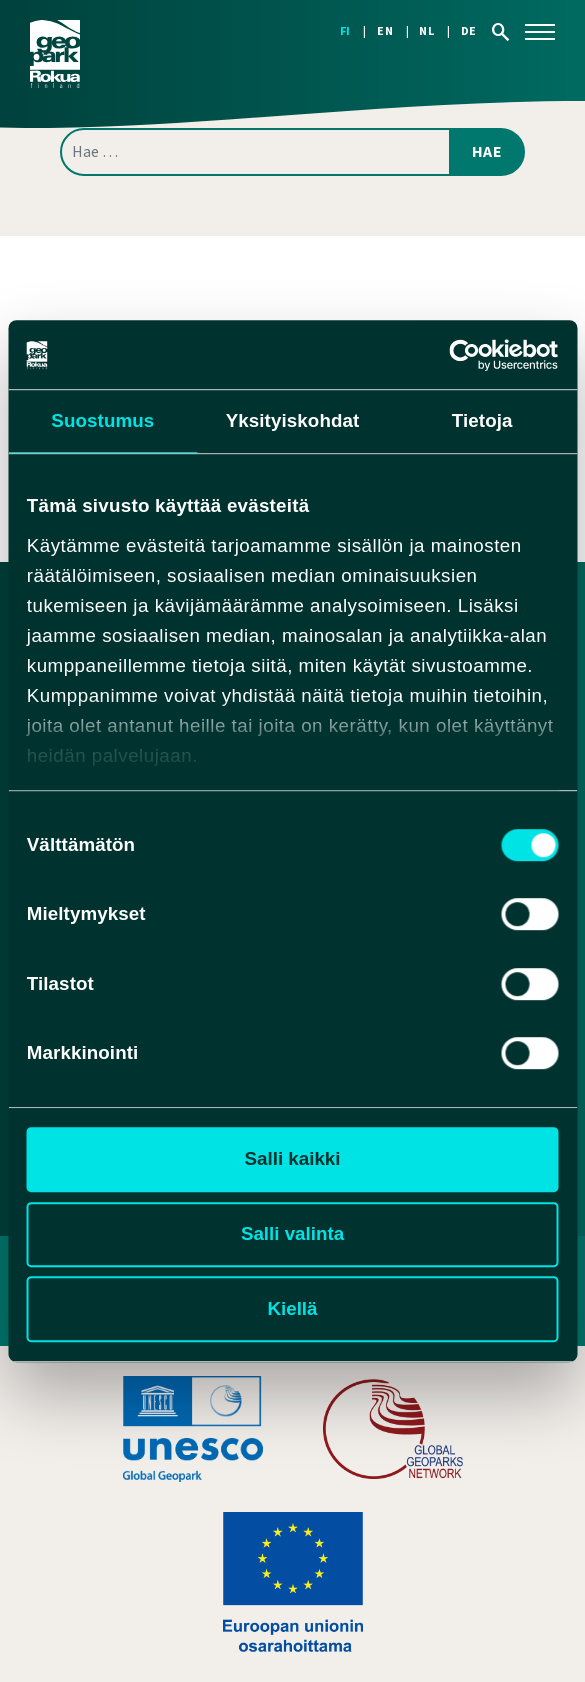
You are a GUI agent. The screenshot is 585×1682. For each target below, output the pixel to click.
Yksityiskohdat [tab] (293, 420)
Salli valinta (292, 1233)
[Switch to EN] (398, 32)
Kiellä (292, 1308)
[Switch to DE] (469, 32)
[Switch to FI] (358, 32)
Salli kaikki (293, 1159)
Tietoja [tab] (482, 420)
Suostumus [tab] (102, 420)
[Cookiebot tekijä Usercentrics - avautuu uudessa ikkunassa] (470, 355)
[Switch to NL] (439, 32)
